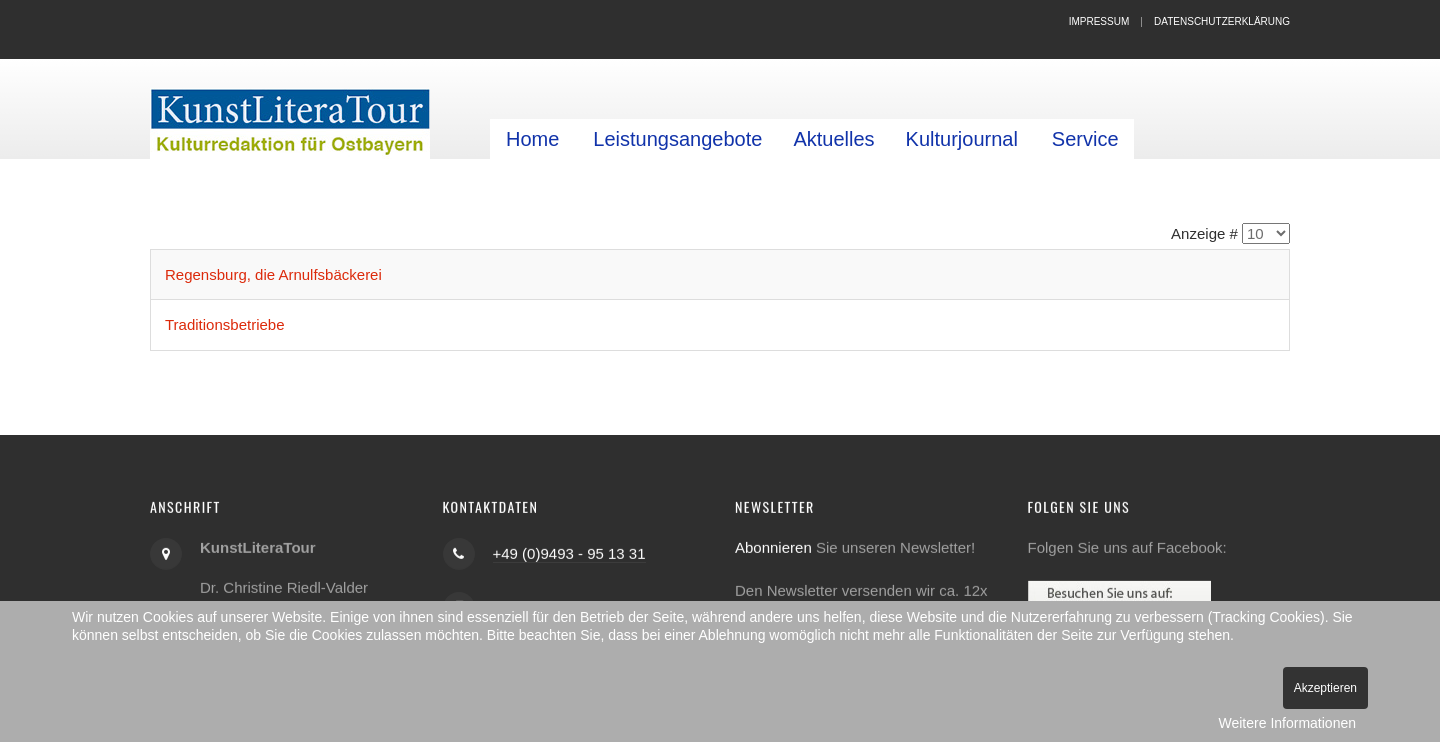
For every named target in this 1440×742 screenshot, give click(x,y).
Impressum (1099, 21)
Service (1085, 139)
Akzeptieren (1325, 688)
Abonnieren (773, 546)
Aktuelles (833, 139)
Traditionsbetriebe (225, 324)
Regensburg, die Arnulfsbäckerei (273, 274)
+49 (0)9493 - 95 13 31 (569, 552)
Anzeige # (1204, 233)
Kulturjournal (962, 139)
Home (532, 139)
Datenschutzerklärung (1222, 21)
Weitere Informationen (1287, 723)
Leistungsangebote (677, 139)
